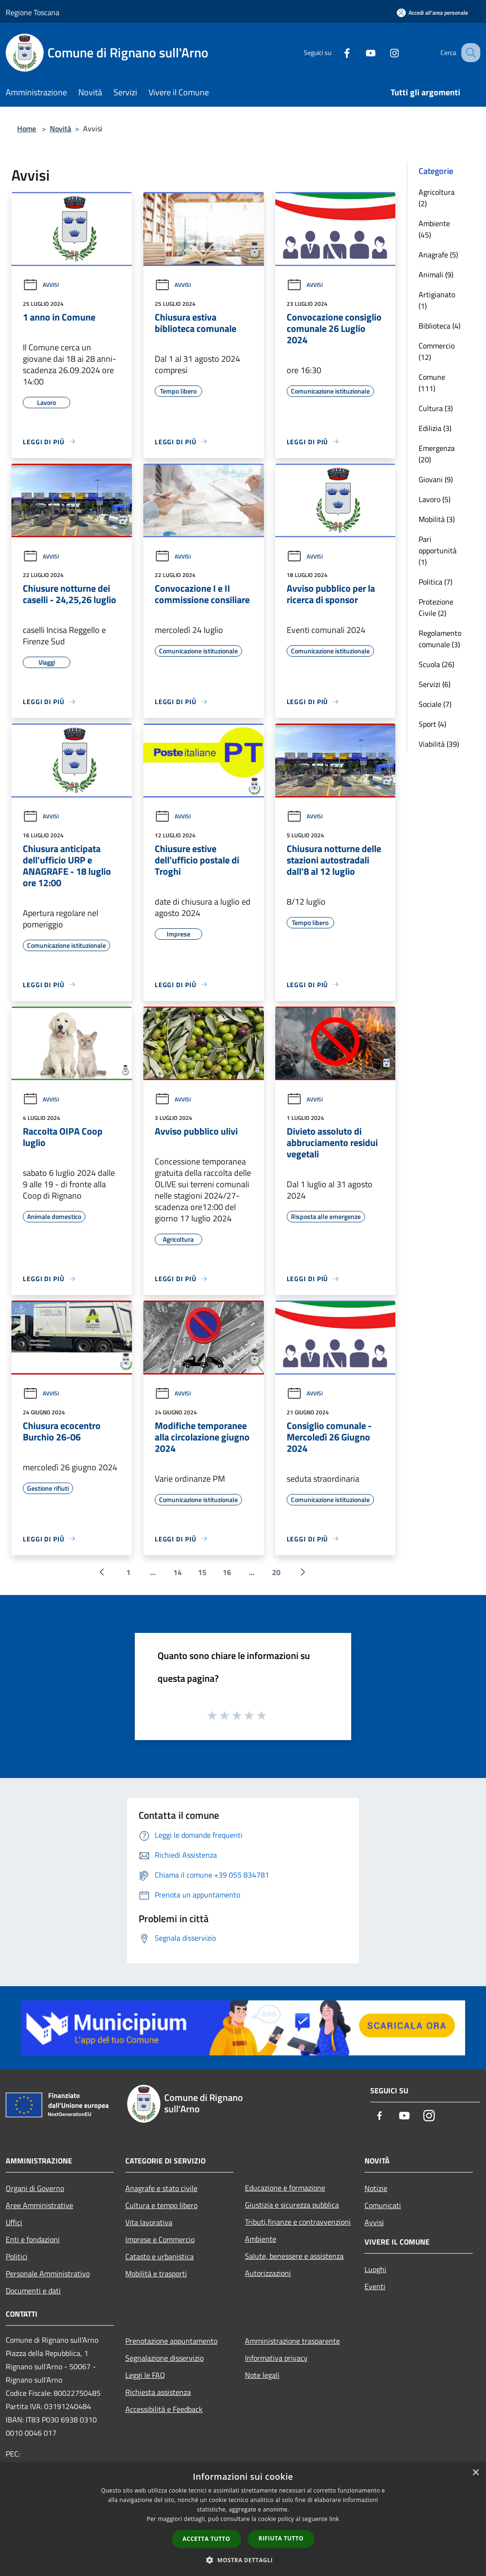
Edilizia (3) (435, 428)
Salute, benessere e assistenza (294, 2256)
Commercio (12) (437, 351)
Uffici (14, 2222)
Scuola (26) (436, 664)
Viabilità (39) (439, 744)
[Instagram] (384, 52)
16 (227, 1572)
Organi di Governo (35, 2188)
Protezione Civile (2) (436, 607)
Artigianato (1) (437, 300)
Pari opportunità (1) (438, 550)
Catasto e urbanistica (159, 2256)
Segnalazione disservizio (164, 2358)
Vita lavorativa (148, 2222)
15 (202, 1572)
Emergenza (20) (437, 453)
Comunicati (382, 2205)
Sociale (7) (435, 704)
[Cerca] (469, 52)
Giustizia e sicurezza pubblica (292, 2204)
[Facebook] (336, 52)
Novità (60, 128)
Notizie (375, 2188)
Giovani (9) (436, 479)
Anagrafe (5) (438, 254)
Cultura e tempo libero (161, 2205)
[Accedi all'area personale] (432, 12)
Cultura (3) (436, 408)
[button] (243, 2560)
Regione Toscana (32, 12)
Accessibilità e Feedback (164, 2409)
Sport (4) (432, 724)
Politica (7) (435, 581)
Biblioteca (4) (439, 325)
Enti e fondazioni (33, 2239)
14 (177, 1572)
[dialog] (243, 2519)
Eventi (374, 2286)
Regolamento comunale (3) (440, 638)
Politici (17, 2256)
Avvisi (41, 284)
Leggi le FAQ (145, 2375)
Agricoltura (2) (437, 197)
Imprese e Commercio (160, 2239)
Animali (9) (436, 274)
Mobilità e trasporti (156, 2273)
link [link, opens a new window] (334, 2519)
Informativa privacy (276, 2358)
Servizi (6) (434, 684)
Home (26, 128)
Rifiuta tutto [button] (281, 2538)
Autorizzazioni (268, 2273)
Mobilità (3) (437, 519)
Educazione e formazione (285, 2187)
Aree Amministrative (39, 2205)
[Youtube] (360, 52)
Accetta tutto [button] (206, 2539)
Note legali (262, 2375)
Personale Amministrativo (48, 2273)
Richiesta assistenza (158, 2392)
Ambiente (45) (434, 229)
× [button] (475, 2472)
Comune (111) (432, 382)
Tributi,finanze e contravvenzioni (298, 2222)
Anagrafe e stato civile (161, 2188)
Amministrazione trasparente (292, 2341)
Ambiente (260, 2239)
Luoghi (375, 2269)
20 (276, 1572)
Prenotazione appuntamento (171, 2341)
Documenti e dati (33, 2290)
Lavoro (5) (434, 499)
